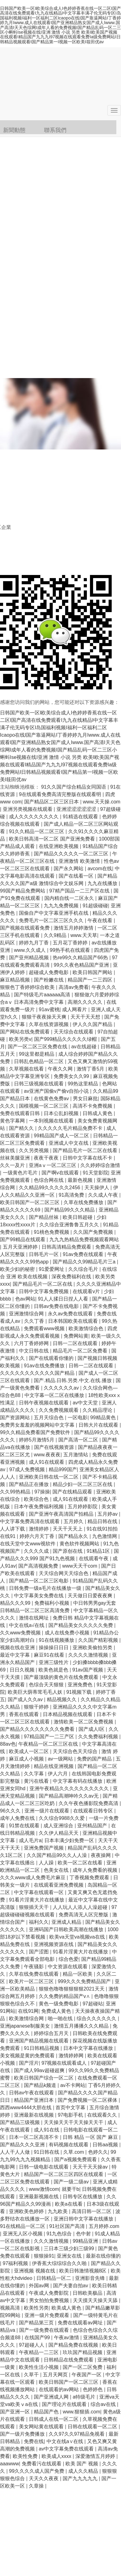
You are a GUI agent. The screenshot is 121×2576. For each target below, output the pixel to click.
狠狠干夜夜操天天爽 (45, 1017)
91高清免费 (72, 1195)
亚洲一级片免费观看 (47, 2315)
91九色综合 (60, 2233)
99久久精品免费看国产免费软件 (35, 1432)
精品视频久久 (62, 1699)
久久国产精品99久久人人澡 (57, 1855)
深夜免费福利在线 (72, 1276)
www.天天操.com (101, 801)
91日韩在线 (47, 2152)
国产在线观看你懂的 (52, 1358)
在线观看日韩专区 (93, 1810)
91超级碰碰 (95, 905)
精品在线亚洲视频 (54, 1766)
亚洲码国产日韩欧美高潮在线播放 (67, 1929)
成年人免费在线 (18, 1818)
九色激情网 (105, 1536)
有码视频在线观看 (69, 2144)
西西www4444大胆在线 (26, 2107)
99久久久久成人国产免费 (37, 2471)
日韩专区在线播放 (83, 2196)
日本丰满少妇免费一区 (69, 1840)
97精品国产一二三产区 (49, 1736)
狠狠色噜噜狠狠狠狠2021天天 (72, 1988)
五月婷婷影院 (83, 1506)
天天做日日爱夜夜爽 (91, 1595)
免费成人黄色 (56, 2011)
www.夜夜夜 (47, 1454)
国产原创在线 (68, 1551)
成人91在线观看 (47, 1462)
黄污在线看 (37, 1781)
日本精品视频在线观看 (68, 1714)
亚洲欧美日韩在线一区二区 (49, 1477)
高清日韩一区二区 (92, 2211)
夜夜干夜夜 (47, 1157)
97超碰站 (93, 2003)
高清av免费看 (74, 987)
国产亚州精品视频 (29, 957)
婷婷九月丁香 (34, 942)
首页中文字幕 (71, 2107)
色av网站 (25, 1298)
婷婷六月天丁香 (38, 1536)
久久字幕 (34, 1773)
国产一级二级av (72, 2181)
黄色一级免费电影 (59, 2003)
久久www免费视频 (21, 1632)
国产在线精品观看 (72, 1491)
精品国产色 (47, 2411)
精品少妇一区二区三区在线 (83, 1484)
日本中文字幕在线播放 (88, 2048)
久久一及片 (13, 1165)
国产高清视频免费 (38, 1566)
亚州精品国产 (92, 1825)
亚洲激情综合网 (27, 1313)
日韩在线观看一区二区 (93, 2426)
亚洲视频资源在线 (54, 1944)
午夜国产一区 (87, 2374)
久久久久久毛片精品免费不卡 (71, 1128)
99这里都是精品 (37, 1054)
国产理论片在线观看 (65, 2404)
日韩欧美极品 (88, 2293)
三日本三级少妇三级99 (69, 2248)
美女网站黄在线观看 (42, 2426)
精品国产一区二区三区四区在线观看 (64, 2174)
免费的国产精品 (95, 1758)
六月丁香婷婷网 (32, 1343)
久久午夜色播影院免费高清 (89, 1803)
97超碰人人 (32, 2345)
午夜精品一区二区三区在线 (48, 1744)
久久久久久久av (62, 1387)
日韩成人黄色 (98, 1113)
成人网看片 (75, 1009)
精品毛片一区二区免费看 (81, 1350)
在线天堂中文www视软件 (28, 1543)
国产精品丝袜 (44, 1217)
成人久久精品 (83, 2471)
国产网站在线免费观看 (25, 1031)
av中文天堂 (86, 1402)
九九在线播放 (103, 883)
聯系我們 (55, 130)
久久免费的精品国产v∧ (65, 1996)
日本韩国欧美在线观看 (73, 1321)
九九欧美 (58, 2211)
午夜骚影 (34, 1966)
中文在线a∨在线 (65, 2441)
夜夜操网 (101, 1855)
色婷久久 (98, 2152)
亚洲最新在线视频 (34, 2115)
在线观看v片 (87, 1291)
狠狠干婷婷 (37, 1707)
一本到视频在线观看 (52, 1120)
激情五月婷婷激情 (74, 927)
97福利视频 (16, 2263)
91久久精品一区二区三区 (37, 831)
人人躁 (47, 1862)
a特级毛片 (84, 2396)
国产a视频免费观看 (76, 2159)
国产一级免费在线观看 (44, 2330)
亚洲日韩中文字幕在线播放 (84, 2218)
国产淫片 (29, 2063)
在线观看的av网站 (59, 2389)
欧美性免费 (26, 2456)
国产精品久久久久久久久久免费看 (38, 1729)
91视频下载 (79, 1692)
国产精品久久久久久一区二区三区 (72, 853)
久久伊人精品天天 (59, 1833)
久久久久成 (37, 1551)
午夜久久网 (61, 1068)
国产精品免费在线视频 (73, 2345)
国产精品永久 (73, 1536)
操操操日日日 (54, 1647)
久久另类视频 (34, 1150)
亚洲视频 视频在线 (35, 2270)
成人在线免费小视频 (68, 1632)
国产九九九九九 (81, 2478)
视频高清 (10, 2307)
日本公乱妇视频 (62, 1113)
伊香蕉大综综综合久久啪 (60, 2263)
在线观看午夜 (94, 1558)
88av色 (8, 1744)
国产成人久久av (26, 1699)
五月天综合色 (49, 1417)
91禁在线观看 (25, 1825)
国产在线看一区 (77, 876)
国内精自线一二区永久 (69, 898)
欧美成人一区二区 (29, 1751)
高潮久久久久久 (86, 1002)
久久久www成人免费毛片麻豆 (33, 1877)
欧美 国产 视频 (82, 2463)
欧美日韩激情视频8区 (83, 2270)
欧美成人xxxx (57, 2456)
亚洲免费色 (81, 1684)
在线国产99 (38, 2337)
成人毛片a (30, 1840)
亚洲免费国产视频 (44, 1847)
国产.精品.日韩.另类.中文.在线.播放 (73, 1380)
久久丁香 (34, 1321)
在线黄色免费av (52, 1098)
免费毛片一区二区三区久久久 (52, 920)
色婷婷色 (93, 2389)
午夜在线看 (100, 920)
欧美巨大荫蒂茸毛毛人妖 (36, 1692)
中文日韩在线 (34, 1350)
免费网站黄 (76, 1336)
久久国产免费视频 (93, 1232)
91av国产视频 (88, 1669)
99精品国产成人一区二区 (62, 1135)
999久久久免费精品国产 (85, 1981)
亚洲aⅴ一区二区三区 (53, 1165)
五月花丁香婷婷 (71, 942)
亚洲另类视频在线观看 (28, 809)
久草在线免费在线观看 (34, 1974)
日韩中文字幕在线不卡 (88, 1157)
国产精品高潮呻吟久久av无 (69, 1796)
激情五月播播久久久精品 (82, 2026)
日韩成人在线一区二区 (54, 2419)
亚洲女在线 (70, 2256)
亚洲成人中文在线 (69, 1143)
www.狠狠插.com (81, 2411)
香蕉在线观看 (24, 1714)
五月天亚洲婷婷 (21, 1247)
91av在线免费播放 (45, 1365)
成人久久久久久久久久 (34, 816)
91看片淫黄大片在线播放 (37, 1899)
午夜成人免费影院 (49, 2293)
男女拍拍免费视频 (49, 2300)
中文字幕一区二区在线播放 (55, 1395)
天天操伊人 (97, 1187)
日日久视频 (23, 1669)
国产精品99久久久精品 (70, 1209)
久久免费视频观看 (59, 1410)
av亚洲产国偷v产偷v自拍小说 (57, 1091)
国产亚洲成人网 (52, 2396)
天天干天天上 (68, 1528)
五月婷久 (74, 1521)
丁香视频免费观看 (89, 1877)
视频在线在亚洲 (18, 1647)
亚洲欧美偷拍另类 (93, 1647)
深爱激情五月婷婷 (95, 2456)
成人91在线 (47, 2129)
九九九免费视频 (62, 905)
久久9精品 (56, 935)
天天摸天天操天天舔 (96, 2300)
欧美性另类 (36, 2307)
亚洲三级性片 (54, 1662)
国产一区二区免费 (83, 2367)
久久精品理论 (98, 1410)
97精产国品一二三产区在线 (80, 890)
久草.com (74, 2152)
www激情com (44, 2189)
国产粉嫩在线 (49, 979)
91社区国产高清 (67, 2226)
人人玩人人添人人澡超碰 (81, 1907)
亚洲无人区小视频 (23, 2233)
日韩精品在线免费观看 (69, 2359)
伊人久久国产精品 (93, 1024)
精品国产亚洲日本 (34, 2100)
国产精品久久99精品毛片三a (85, 1261)
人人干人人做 (15, 2152)
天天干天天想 (85, 1017)
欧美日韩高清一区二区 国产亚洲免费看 (52, 838)
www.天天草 (83, 935)
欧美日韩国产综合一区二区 (44, 2077)
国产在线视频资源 (54, 1447)
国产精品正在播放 (29, 1484)
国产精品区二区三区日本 (52, 801)
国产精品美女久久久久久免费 (81, 1625)
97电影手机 (71, 2115)
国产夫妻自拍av (71, 2285)
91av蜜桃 (49, 1009)
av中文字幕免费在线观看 (67, 2448)
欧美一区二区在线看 (81, 1862)
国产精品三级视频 (20, 2122)
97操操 (42, 1491)
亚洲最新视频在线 (39, 2196)
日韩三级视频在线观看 (39, 1083)
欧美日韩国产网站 (93, 972)
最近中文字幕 (15, 1655)
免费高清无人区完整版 (84, 1914)
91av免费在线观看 (84, 1254)
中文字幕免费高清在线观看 (30, 1521)
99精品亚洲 (86, 2241)
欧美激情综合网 (27, 2018)
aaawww (9, 2463)
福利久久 (39, 1922)
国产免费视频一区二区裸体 (88, 2100)
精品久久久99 (16, 1603)
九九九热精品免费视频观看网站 (84, 1239)
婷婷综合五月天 (52, 2033)
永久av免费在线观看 (71, 1313)
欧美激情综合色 (87, 1328)
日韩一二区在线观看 (76, 1343)
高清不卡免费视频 (93, 1106)
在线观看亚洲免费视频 (59, 1885)
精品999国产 (63, 1469)
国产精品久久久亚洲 (23, 2144)
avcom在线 (99, 868)
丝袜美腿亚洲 (15, 1157)
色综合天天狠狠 (47, 1684)
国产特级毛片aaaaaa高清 (43, 994)
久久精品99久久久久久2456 (50, 1187)
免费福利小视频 (52, 1603)
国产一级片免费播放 (23, 2434)
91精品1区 (99, 1551)
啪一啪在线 (61, 2018)
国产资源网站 (15, 1417)
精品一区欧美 (78, 1974)
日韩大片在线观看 (98, 1425)
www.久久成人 (30, 950)
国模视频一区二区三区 (44, 1106)
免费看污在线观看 (42, 2463)
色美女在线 (57, 1870)
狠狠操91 (44, 2256)
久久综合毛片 (83, 1269)
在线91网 (28, 2011)
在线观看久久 (102, 2115)
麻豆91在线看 (49, 1655)
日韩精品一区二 (54, 2278)
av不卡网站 (72, 2085)
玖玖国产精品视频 (83, 2352)
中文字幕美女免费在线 (39, 1595)
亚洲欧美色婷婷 (27, 2211)
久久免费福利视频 (98, 1736)
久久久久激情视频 (88, 1655)
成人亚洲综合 (58, 1825)
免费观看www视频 (45, 1328)
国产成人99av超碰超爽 (40, 2070)
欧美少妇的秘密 (18, 1269)
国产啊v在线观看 (61, 1172)
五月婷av (108, 1514)
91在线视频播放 (57, 1640)
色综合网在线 (49, 1180)
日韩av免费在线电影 (57, 1306)
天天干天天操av (91, 2166)
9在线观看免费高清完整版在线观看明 (60, 794)
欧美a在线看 (69, 2204)
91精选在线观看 (81, 816)
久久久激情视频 (52, 2241)
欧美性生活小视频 (39, 2367)
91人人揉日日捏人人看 (63, 1298)
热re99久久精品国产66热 (81, 957)
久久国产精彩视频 (98, 1640)
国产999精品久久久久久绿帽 (66, 1039)
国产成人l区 (92, 1729)
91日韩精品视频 (42, 2048)
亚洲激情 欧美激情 (80, 861)
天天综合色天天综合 (76, 1751)
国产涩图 (39, 1951)
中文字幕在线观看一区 (39, 1892)
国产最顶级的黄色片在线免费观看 (62, 1677)
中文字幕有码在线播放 (78, 1781)
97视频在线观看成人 (65, 2063)
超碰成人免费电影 (49, 972)
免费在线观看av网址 (81, 2322)
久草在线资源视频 (49, 1024)
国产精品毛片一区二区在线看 (86, 1150)
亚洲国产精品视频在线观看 (39, 2040)
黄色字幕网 (13, 1120)
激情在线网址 (34, 1617)
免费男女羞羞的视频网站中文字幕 (38, 1425)
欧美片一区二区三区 (32, 1981)
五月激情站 (76, 1454)
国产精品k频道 (40, 2085)
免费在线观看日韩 (20, 1113)
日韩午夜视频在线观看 (44, 1402)
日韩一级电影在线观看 (44, 2166)
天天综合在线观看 (74, 1031)
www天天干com (80, 1566)
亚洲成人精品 (67, 1922)
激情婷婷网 (72, 2055)
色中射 (84, 2233)
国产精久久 (22, 1128)
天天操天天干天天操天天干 (74, 2122)
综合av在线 (104, 2404)
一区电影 (77, 1417)
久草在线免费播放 (84, 1202)
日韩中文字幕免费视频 (44, 1291)
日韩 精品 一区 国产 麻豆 (91, 2137)
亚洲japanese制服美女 (25, 2026)
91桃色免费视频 (52, 1232)
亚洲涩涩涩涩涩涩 (76, 809)
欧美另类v (20, 1039)
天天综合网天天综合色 (64, 1573)
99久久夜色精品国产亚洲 (82, 965)
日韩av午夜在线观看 (32, 2092)
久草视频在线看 (27, 1068)
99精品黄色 (103, 1417)
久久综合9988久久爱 (62, 1818)
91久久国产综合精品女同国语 (74, 787)
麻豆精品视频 (15, 979)
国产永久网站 (69, 868)
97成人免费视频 (27, 1469)
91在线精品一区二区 (23, 2226)
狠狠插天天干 (34, 1907)
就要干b (70, 2189)
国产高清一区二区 (78, 1439)
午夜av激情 (67, 2337)
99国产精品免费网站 (23, 890)
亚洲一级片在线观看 (47, 1810)
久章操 (37, 2486)
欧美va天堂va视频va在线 (77, 1936)
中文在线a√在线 (27, 1625)
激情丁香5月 (91, 1068)
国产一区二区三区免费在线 (38, 1046)
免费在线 (34, 2441)
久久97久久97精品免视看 (77, 2434)
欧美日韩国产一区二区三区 (30, 1202)
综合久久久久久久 (97, 2018)
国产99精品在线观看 (23, 1239)
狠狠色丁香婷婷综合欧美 (28, 987)
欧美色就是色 (53, 1669)
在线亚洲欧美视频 (59, 846)
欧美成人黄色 (67, 2307)
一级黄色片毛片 (21, 1172)
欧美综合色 (37, 1499)
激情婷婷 (39, 1528)
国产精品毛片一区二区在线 (43, 1284)
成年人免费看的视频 (96, 1870)
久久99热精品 (16, 1491)
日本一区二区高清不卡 (34, 2137)
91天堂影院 (95, 1172)
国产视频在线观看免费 (25, 927)
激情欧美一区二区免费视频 (84, 1721)
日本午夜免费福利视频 (39, 1506)
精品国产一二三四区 (91, 979)
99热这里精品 (83, 1083)
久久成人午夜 (103, 1195)
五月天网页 (56, 2374)
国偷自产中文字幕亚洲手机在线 (54, 913)
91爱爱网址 (52, 1269)
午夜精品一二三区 (39, 2352)
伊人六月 (58, 1773)
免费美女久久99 (72, 1076)
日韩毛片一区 (44, 1254)
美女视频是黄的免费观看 (28, 2055)
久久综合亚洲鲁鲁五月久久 (69, 1224)
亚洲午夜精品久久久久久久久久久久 (69, 1788)
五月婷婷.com (104, 2226)
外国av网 (39, 2285)
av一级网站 (61, 1758)
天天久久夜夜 (44, 2478)
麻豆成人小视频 (27, 1758)
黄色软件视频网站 (80, 1543)
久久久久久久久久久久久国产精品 (38, 1373)
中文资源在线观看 (68, 1966)
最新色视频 (81, 1180)
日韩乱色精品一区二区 (39, 1061)
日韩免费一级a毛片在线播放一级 (46, 1588)
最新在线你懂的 (103, 2256)
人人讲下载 (13, 1528)
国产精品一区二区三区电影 (39, 1580)
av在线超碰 (84, 1046)
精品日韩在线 (103, 1521)
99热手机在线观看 (70, 950)
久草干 (32, 2374)
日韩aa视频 (105, 2144)
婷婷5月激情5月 (37, 1439)
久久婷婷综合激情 (100, 1165)
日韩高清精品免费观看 (67, 1247)
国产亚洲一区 (15, 2411)
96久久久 (11, 1810)
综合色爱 (68, 1959)
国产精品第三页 (37, 2322)
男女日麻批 (85, 1098)
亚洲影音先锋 (90, 2278)
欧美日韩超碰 (78, 1217)
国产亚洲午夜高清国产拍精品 (62, 1514)
